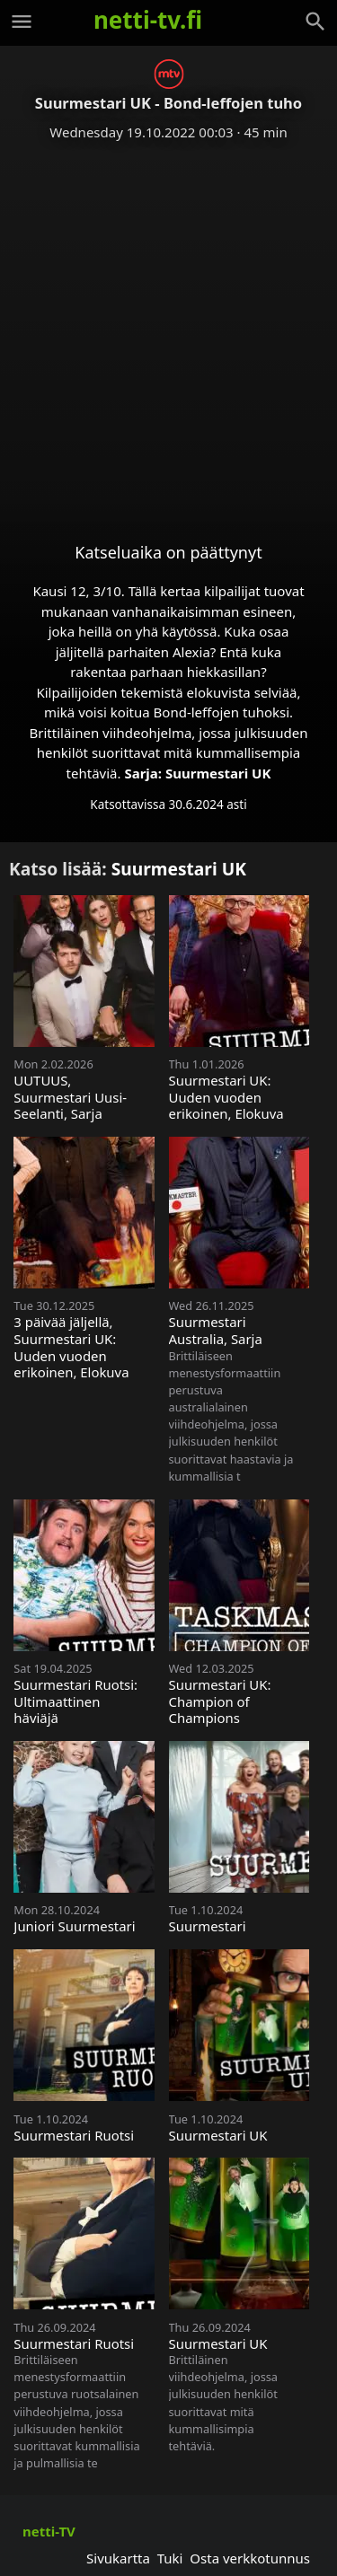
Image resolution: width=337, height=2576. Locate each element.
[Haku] (315, 21)
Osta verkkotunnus (250, 2558)
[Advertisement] (168, 327)
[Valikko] (21, 21)
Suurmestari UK (217, 773)
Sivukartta (118, 2558)
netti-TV (48, 2531)
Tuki (170, 2558)
